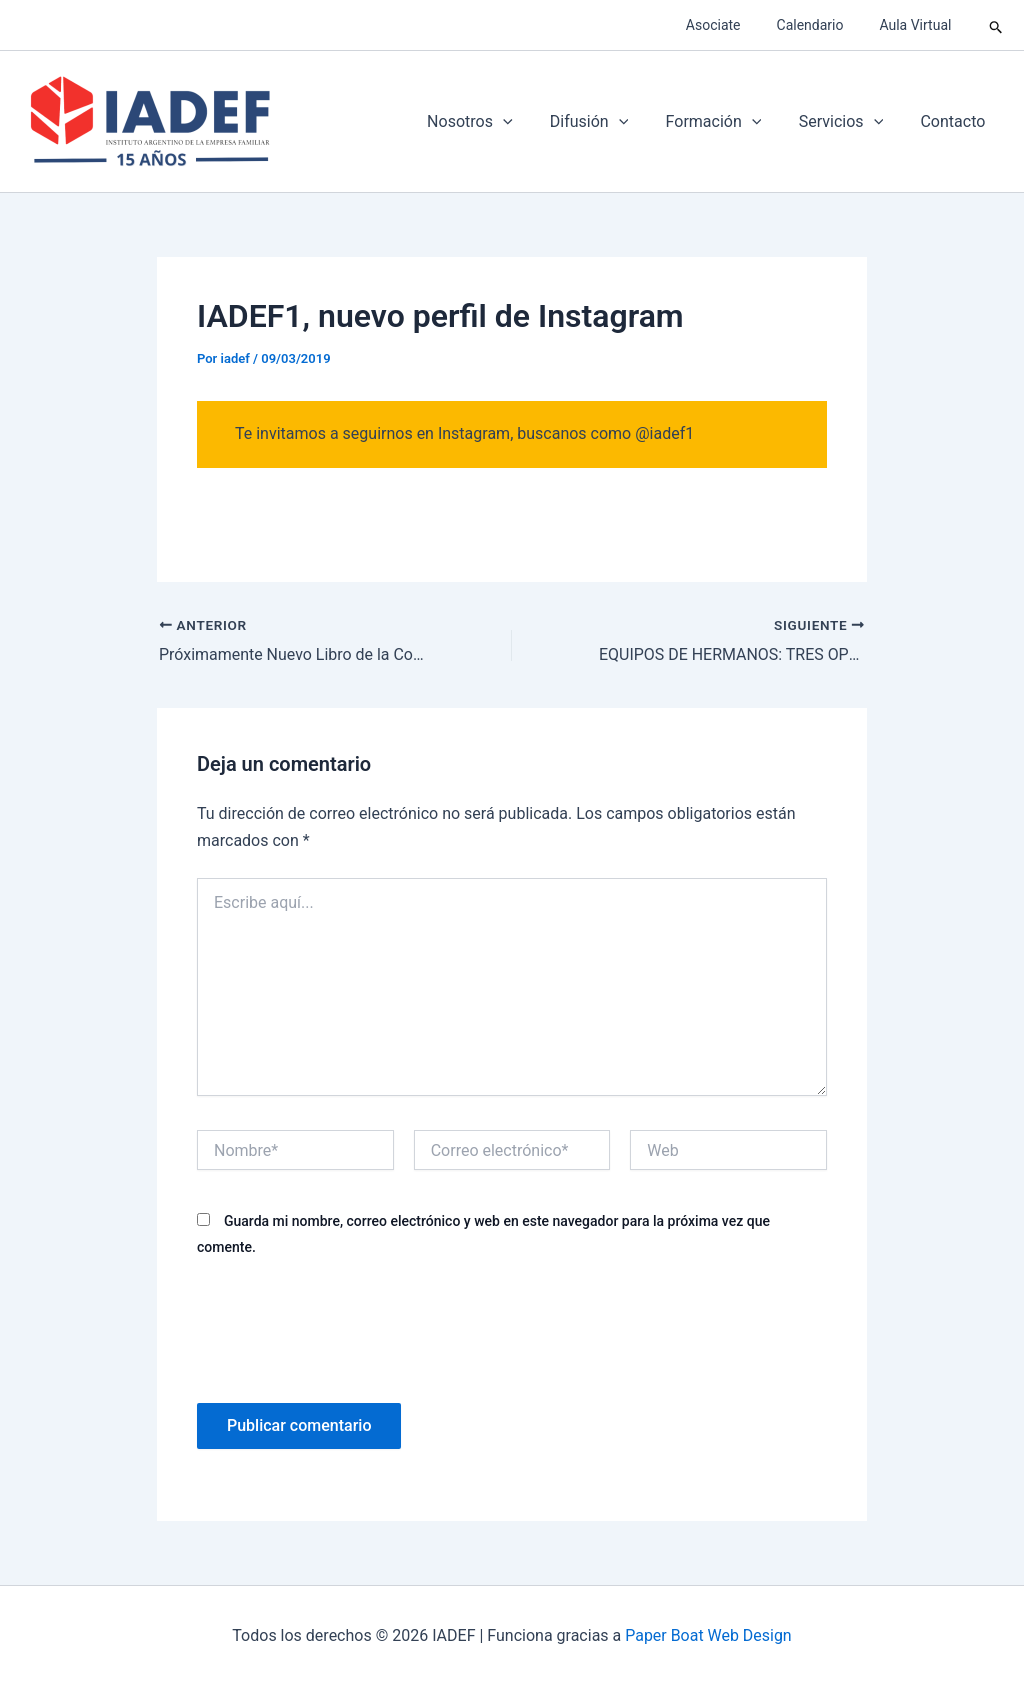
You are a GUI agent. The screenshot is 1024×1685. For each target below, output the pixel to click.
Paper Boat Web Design (708, 1634)
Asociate (733, 25)
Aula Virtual (919, 25)
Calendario (821, 25)
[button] (996, 25)
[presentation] (349, 1327)
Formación (727, 122)
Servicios (849, 122)
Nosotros (493, 122)
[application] (527, 122)
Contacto (955, 121)
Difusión (607, 122)
